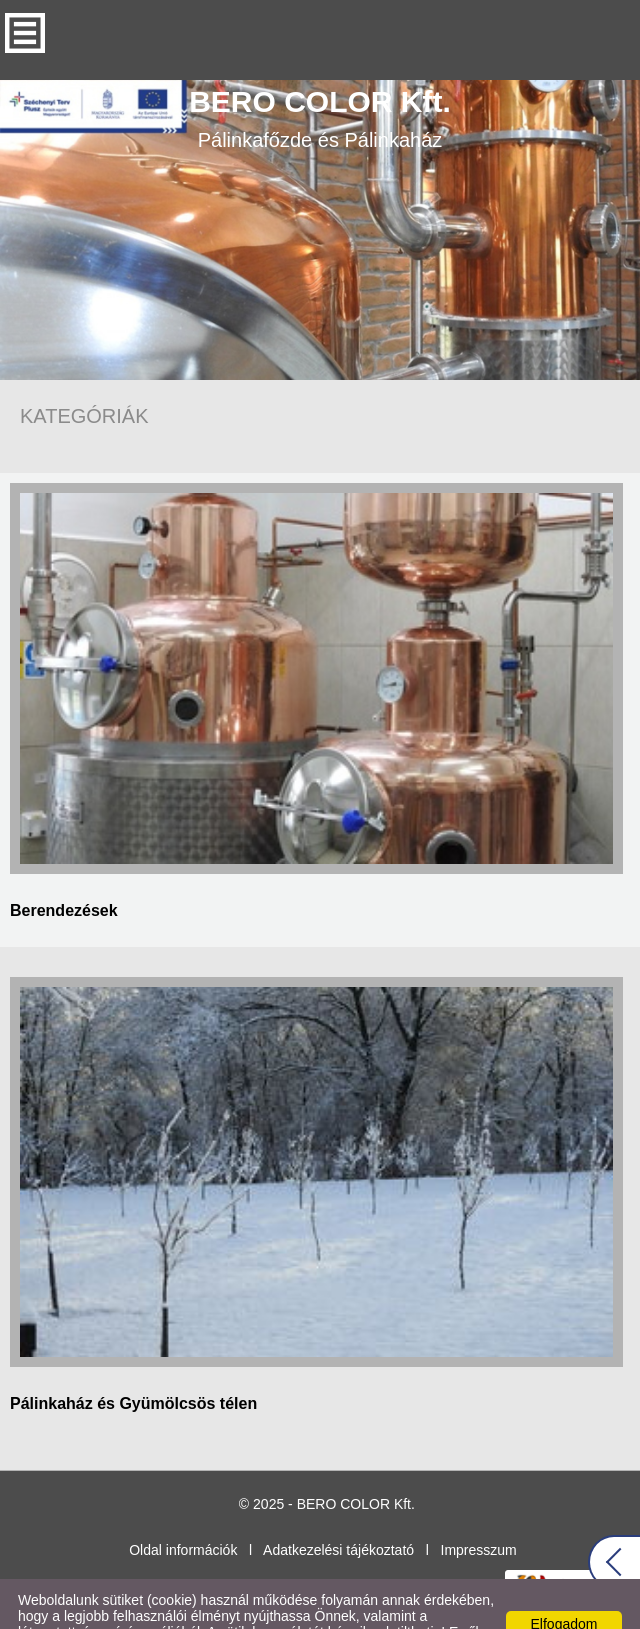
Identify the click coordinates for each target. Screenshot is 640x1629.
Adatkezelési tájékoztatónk (312, 1608)
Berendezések (64, 870)
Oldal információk (183, 1510)
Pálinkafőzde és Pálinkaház (320, 78)
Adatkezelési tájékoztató (338, 1510)
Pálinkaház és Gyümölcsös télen (133, 1363)
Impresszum (479, 1510)
